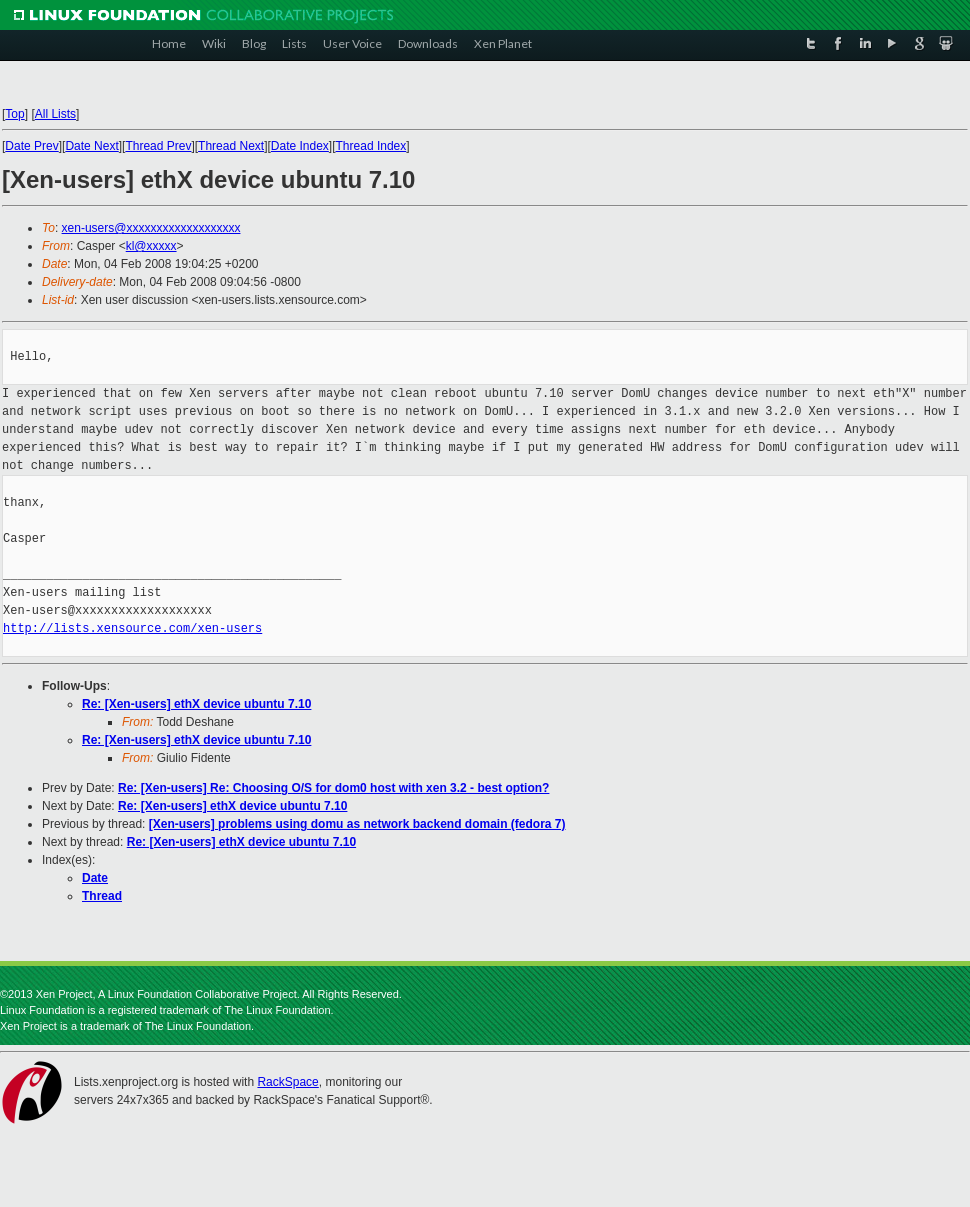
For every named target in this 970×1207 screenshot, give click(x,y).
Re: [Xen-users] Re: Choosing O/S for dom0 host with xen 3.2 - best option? (333, 788)
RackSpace (287, 1082)
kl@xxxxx (151, 246)
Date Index (300, 146)
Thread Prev (158, 146)
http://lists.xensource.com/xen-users (132, 628)
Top (14, 114)
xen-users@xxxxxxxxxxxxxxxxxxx (151, 228)
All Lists (55, 114)
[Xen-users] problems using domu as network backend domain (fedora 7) (357, 824)
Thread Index (371, 146)
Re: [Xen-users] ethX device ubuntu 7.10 (196, 704)
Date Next (91, 146)
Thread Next (231, 146)
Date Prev (31, 146)
